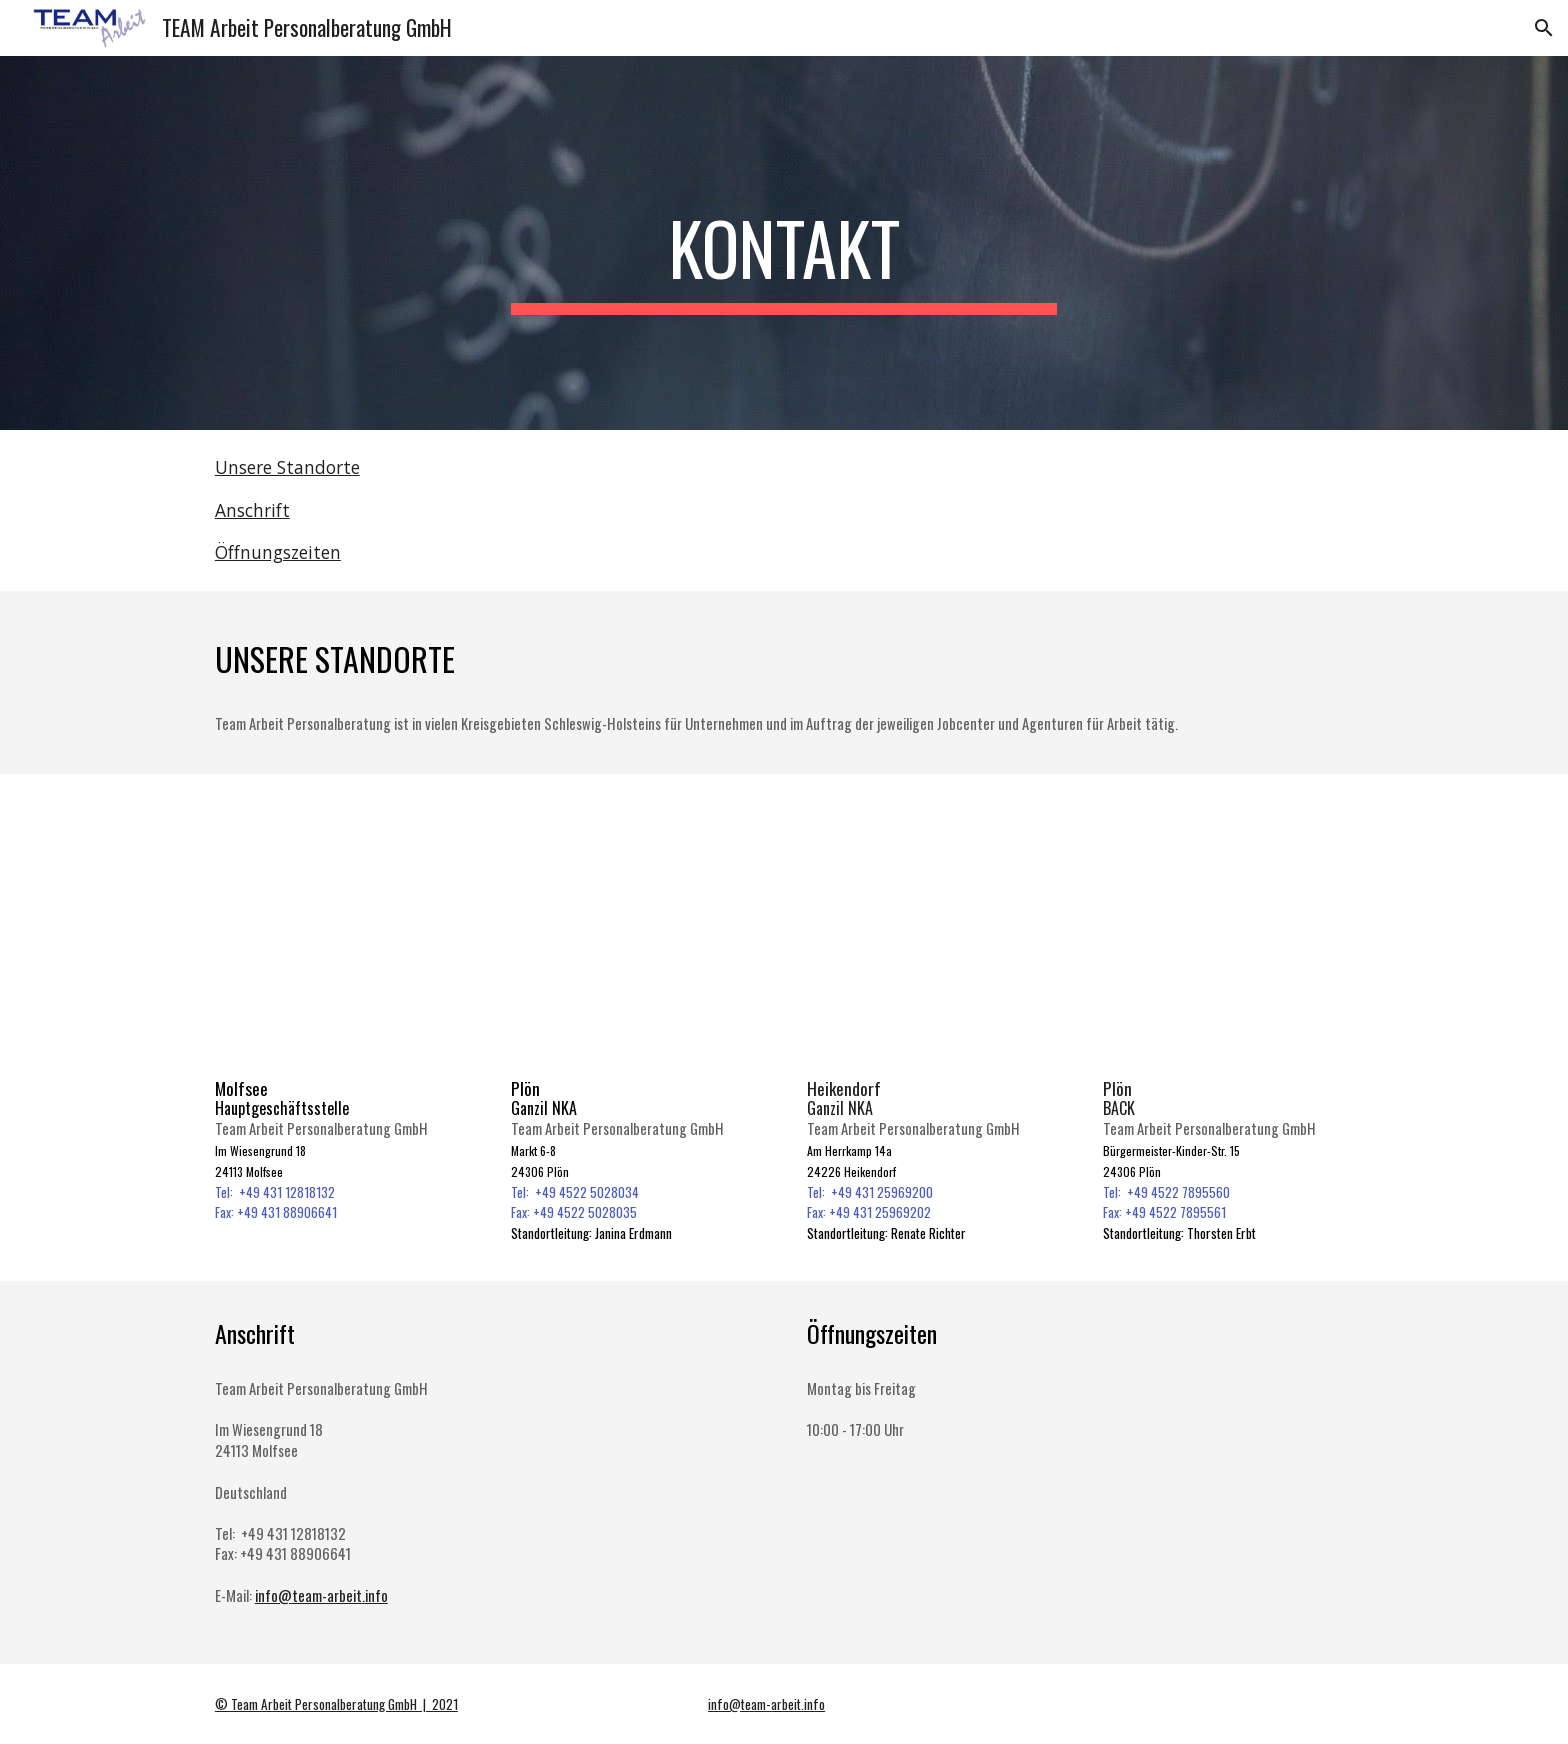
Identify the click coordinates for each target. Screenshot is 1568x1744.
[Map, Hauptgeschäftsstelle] (340, 931)
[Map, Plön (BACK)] (1228, 931)
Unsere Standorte (287, 467)
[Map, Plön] (636, 931)
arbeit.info (798, 1704)
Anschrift (252, 510)
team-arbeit (327, 1595)
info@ (273, 1595)
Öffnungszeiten (278, 552)
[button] (1544, 28)
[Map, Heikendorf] (932, 931)
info (376, 1595)
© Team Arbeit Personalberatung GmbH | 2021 (336, 1704)
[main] (784, 243)
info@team (737, 1704)
